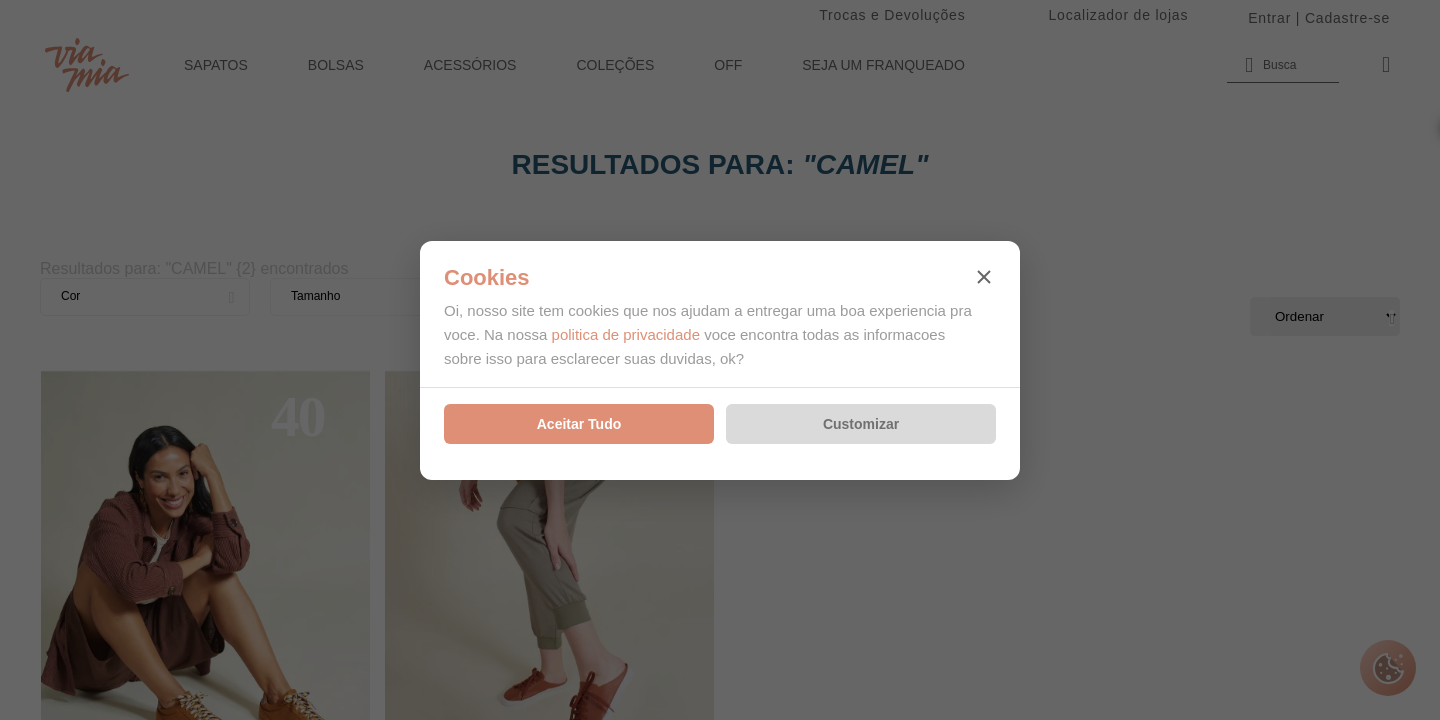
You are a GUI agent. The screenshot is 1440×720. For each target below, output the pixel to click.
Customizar (861, 424)
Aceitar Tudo (579, 424)
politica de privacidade (626, 334)
